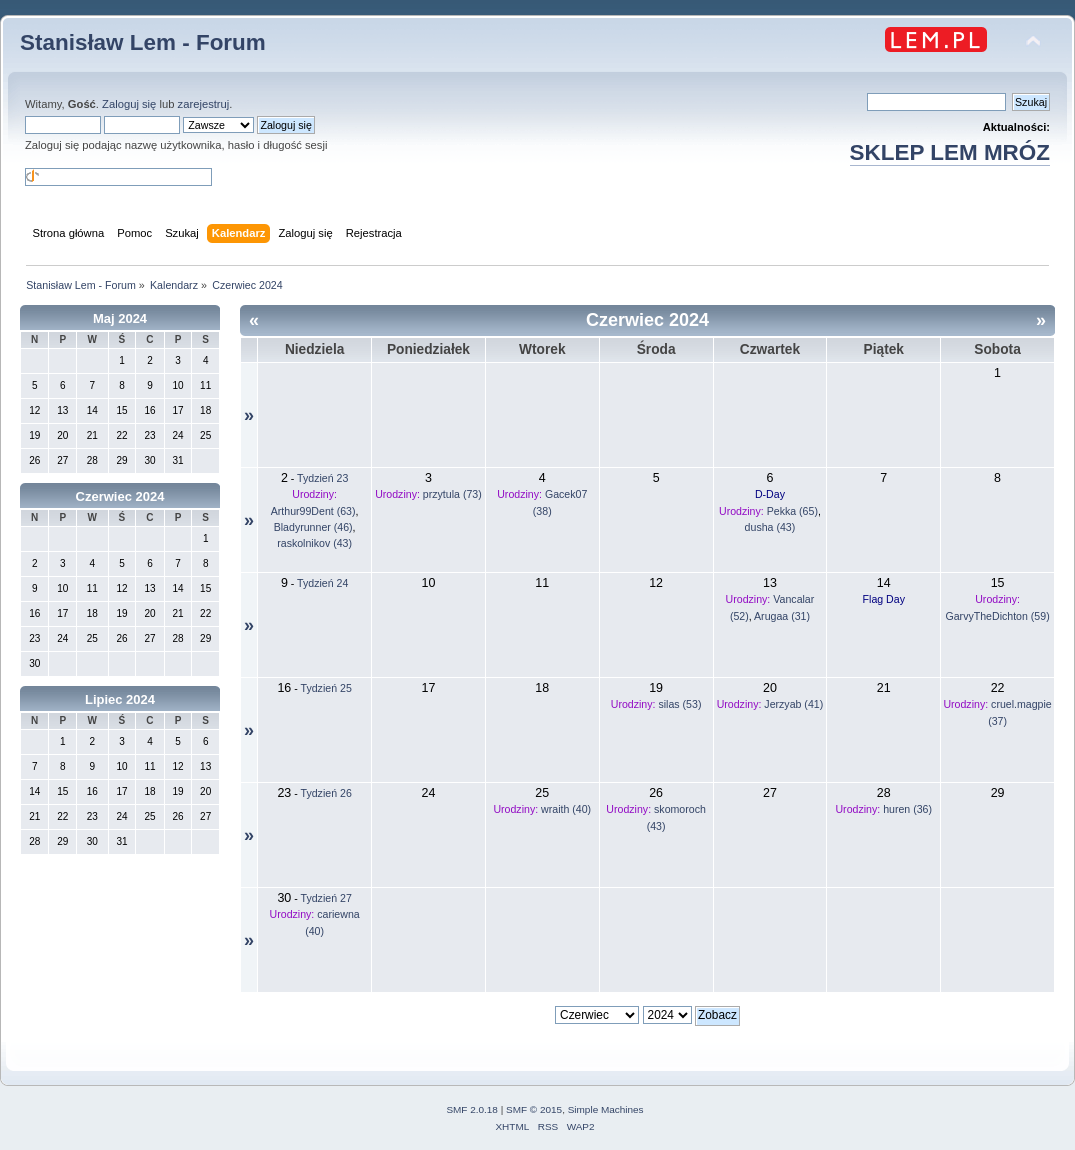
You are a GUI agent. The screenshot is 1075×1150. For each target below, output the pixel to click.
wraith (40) (566, 809)
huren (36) (907, 809)
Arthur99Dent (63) (313, 511)
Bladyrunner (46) (313, 527)
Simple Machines (606, 1109)
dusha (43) (770, 527)
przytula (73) (452, 494)
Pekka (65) (792, 511)
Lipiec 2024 (120, 699)
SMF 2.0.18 (472, 1109)
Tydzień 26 (326, 793)
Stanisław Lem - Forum (143, 42)
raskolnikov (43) (314, 543)
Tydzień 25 (326, 688)
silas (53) (679, 704)
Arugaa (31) (782, 616)
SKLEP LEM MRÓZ (950, 152)
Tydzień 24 (322, 583)
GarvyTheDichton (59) (997, 616)
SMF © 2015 (534, 1109)
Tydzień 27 (326, 898)
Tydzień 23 (322, 478)
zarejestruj (204, 104)
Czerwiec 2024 (120, 496)
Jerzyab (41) (793, 704)
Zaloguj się (129, 104)
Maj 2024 (120, 318)
